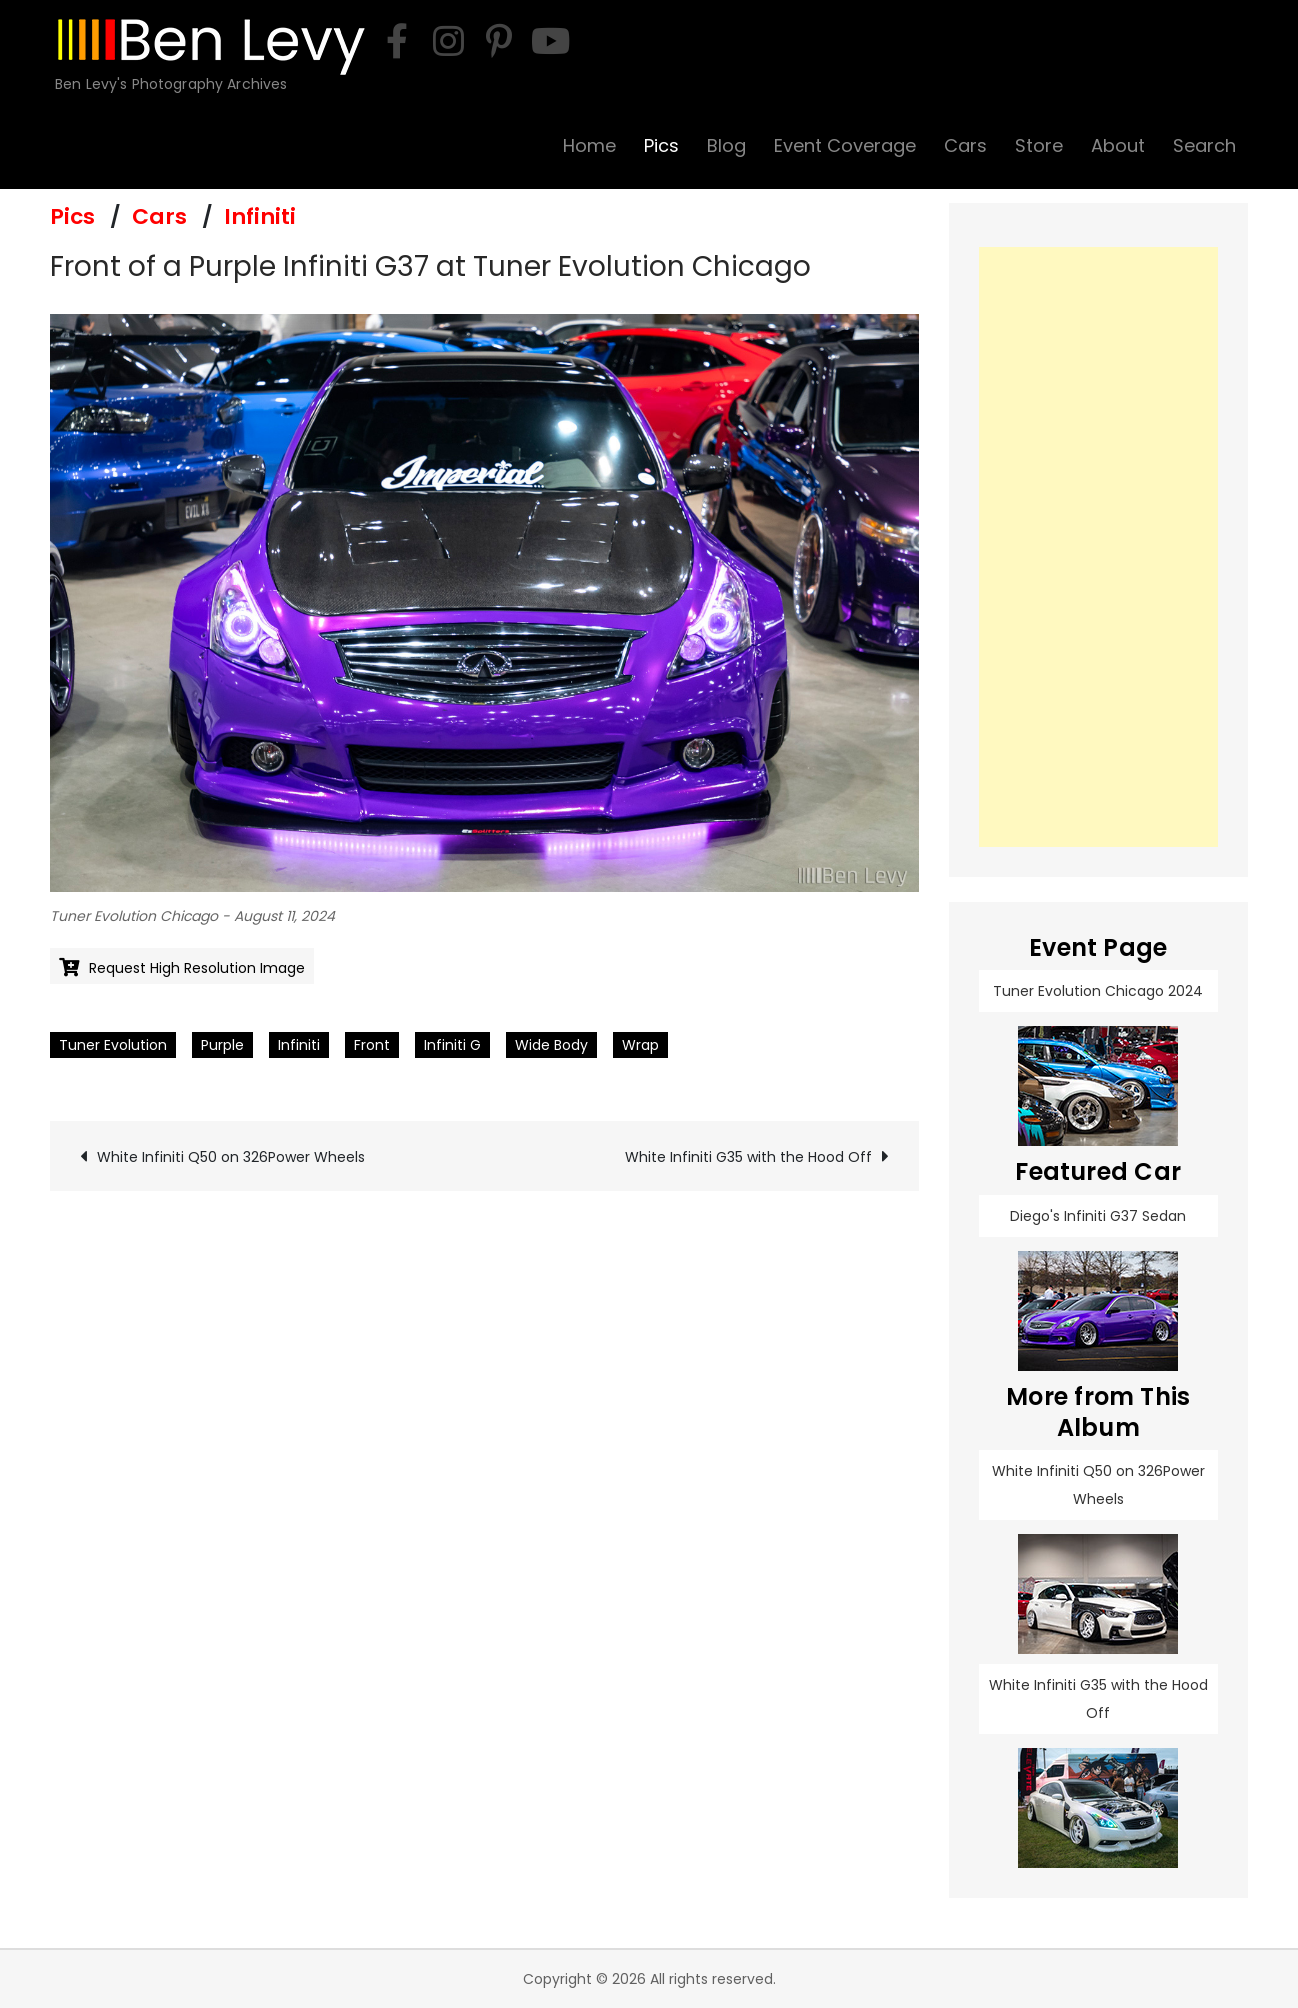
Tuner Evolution (113, 1045)
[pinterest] (499, 41)
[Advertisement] (1099, 547)
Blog (726, 145)
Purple (222, 1045)
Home (589, 145)
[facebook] (397, 41)
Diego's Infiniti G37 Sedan (1098, 1216)
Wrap (640, 1045)
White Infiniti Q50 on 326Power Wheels (231, 1157)
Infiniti (260, 216)
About (1118, 145)
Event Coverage (845, 145)
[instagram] (448, 41)
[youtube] (550, 41)
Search (1204, 145)
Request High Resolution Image (197, 968)
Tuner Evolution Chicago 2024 (1098, 991)
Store (1039, 145)
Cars (965, 145)
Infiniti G (452, 1045)
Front (372, 1045)
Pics (661, 145)
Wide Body (551, 1045)
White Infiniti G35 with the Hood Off (748, 1157)
